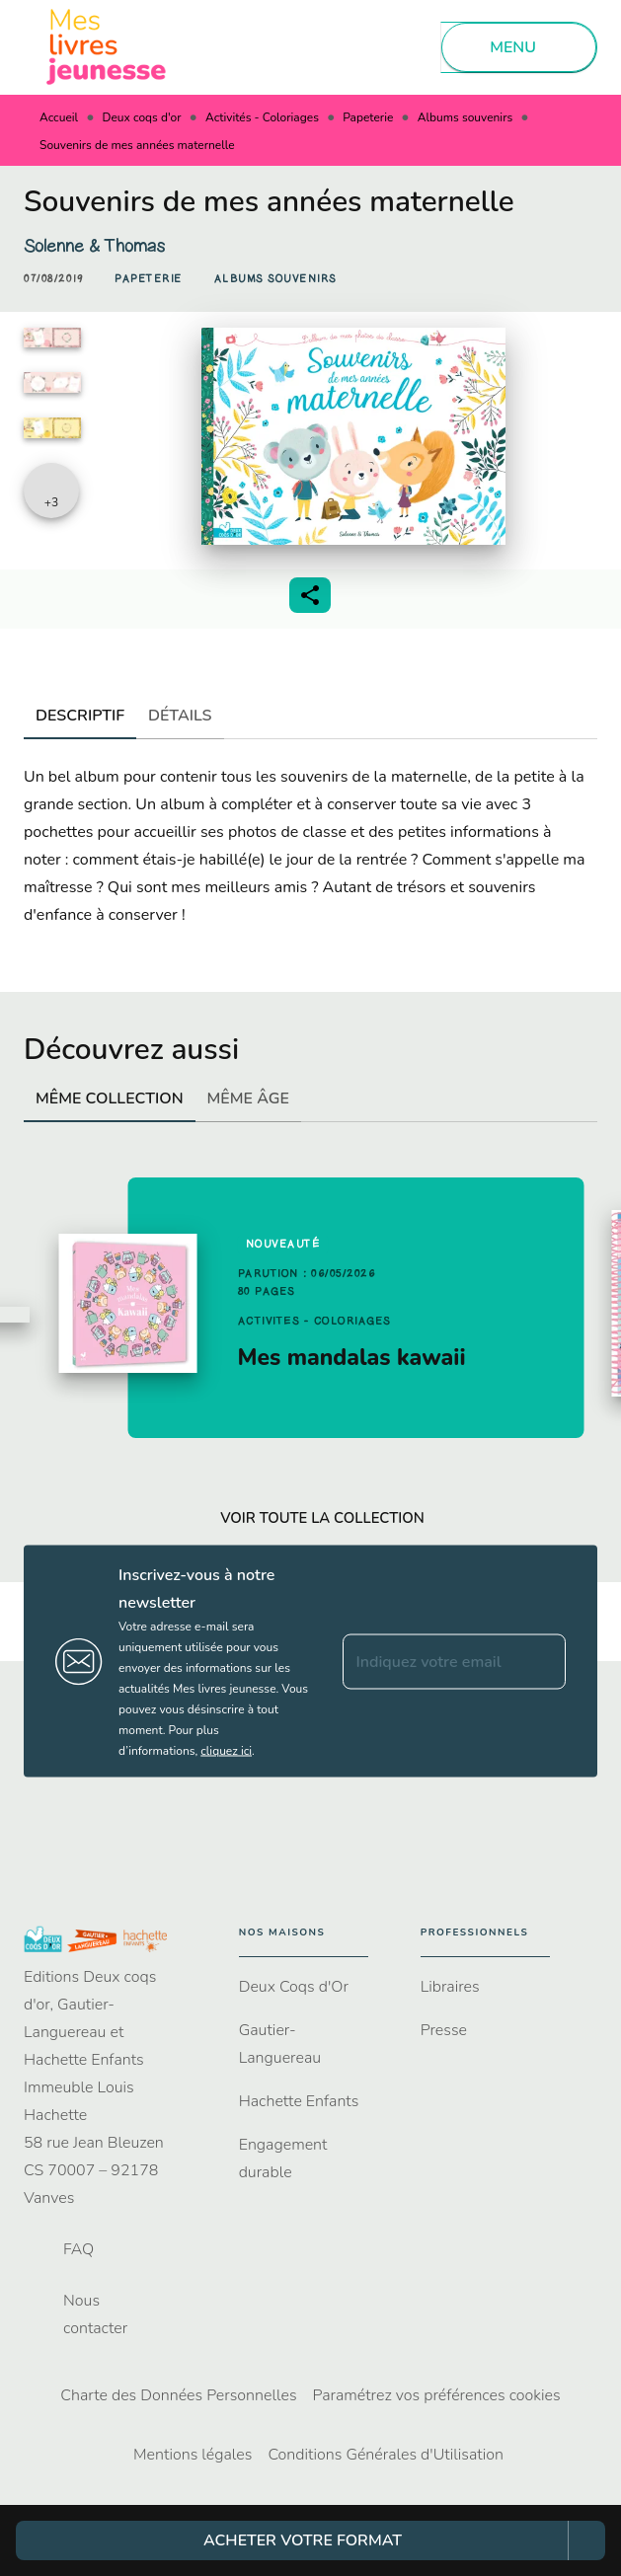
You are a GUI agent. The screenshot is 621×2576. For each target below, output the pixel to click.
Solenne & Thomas (94, 246)
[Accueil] (107, 47)
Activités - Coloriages (262, 117)
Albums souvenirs (465, 117)
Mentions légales (192, 2454)
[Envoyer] (542, 1661)
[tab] (80, 715)
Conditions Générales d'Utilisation (386, 2454)
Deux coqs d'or (142, 117)
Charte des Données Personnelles (178, 2395)
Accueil (58, 117)
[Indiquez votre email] (430, 1661)
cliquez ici (226, 1751)
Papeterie (368, 117)
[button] (149, 279)
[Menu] (518, 47)
